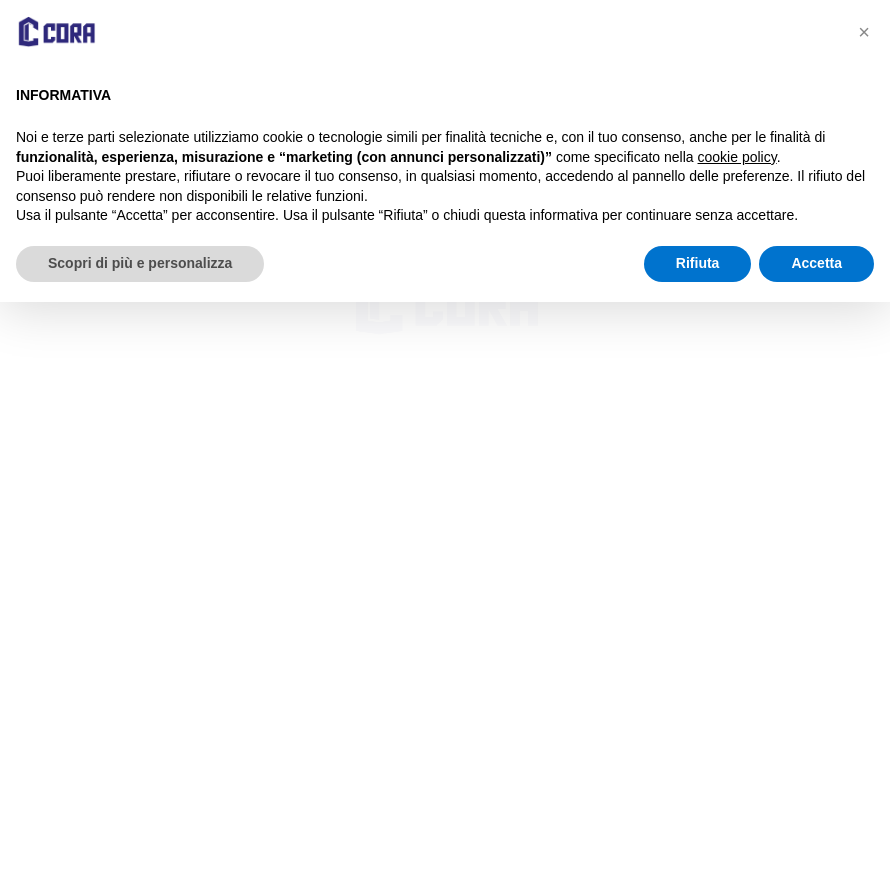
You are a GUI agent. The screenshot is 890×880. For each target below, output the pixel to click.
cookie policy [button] (737, 157)
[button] (864, 32)
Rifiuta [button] (698, 263)
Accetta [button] (816, 263)
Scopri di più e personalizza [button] (140, 263)
